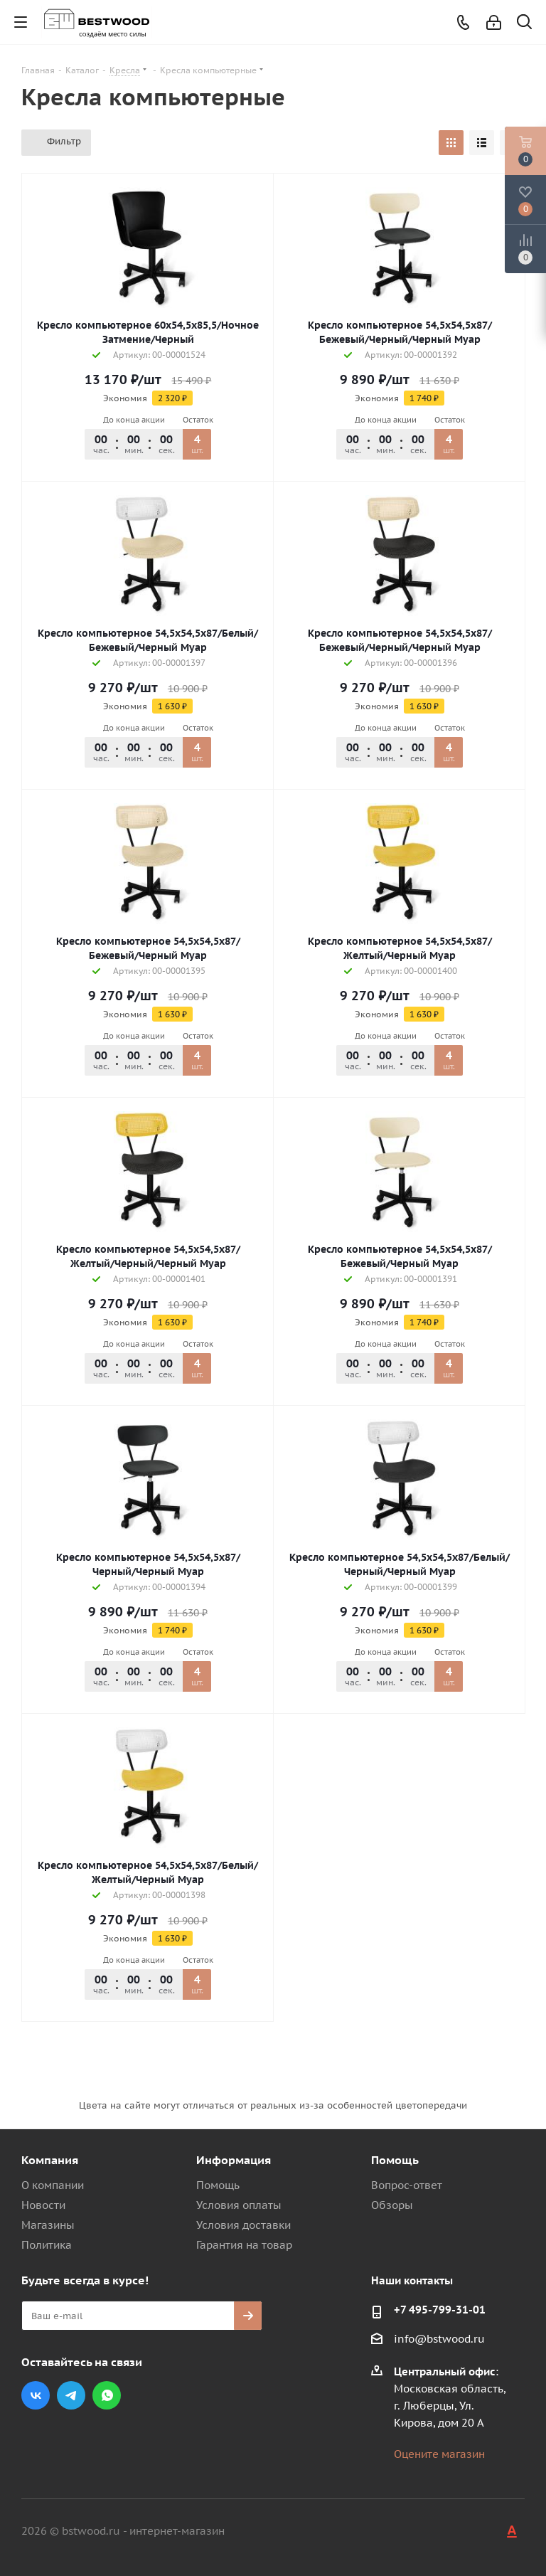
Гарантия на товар (244, 2245)
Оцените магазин (439, 2454)
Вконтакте (35, 2395)
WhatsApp (106, 2395)
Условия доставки (243, 2225)
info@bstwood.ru (439, 2339)
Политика (46, 2245)
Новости (43, 2205)
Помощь (218, 2185)
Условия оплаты (239, 2205)
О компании (52, 2185)
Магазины (48, 2225)
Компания (49, 2160)
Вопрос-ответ (406, 2185)
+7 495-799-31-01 (440, 2309)
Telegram (71, 2395)
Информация (233, 2160)
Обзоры (392, 2205)
